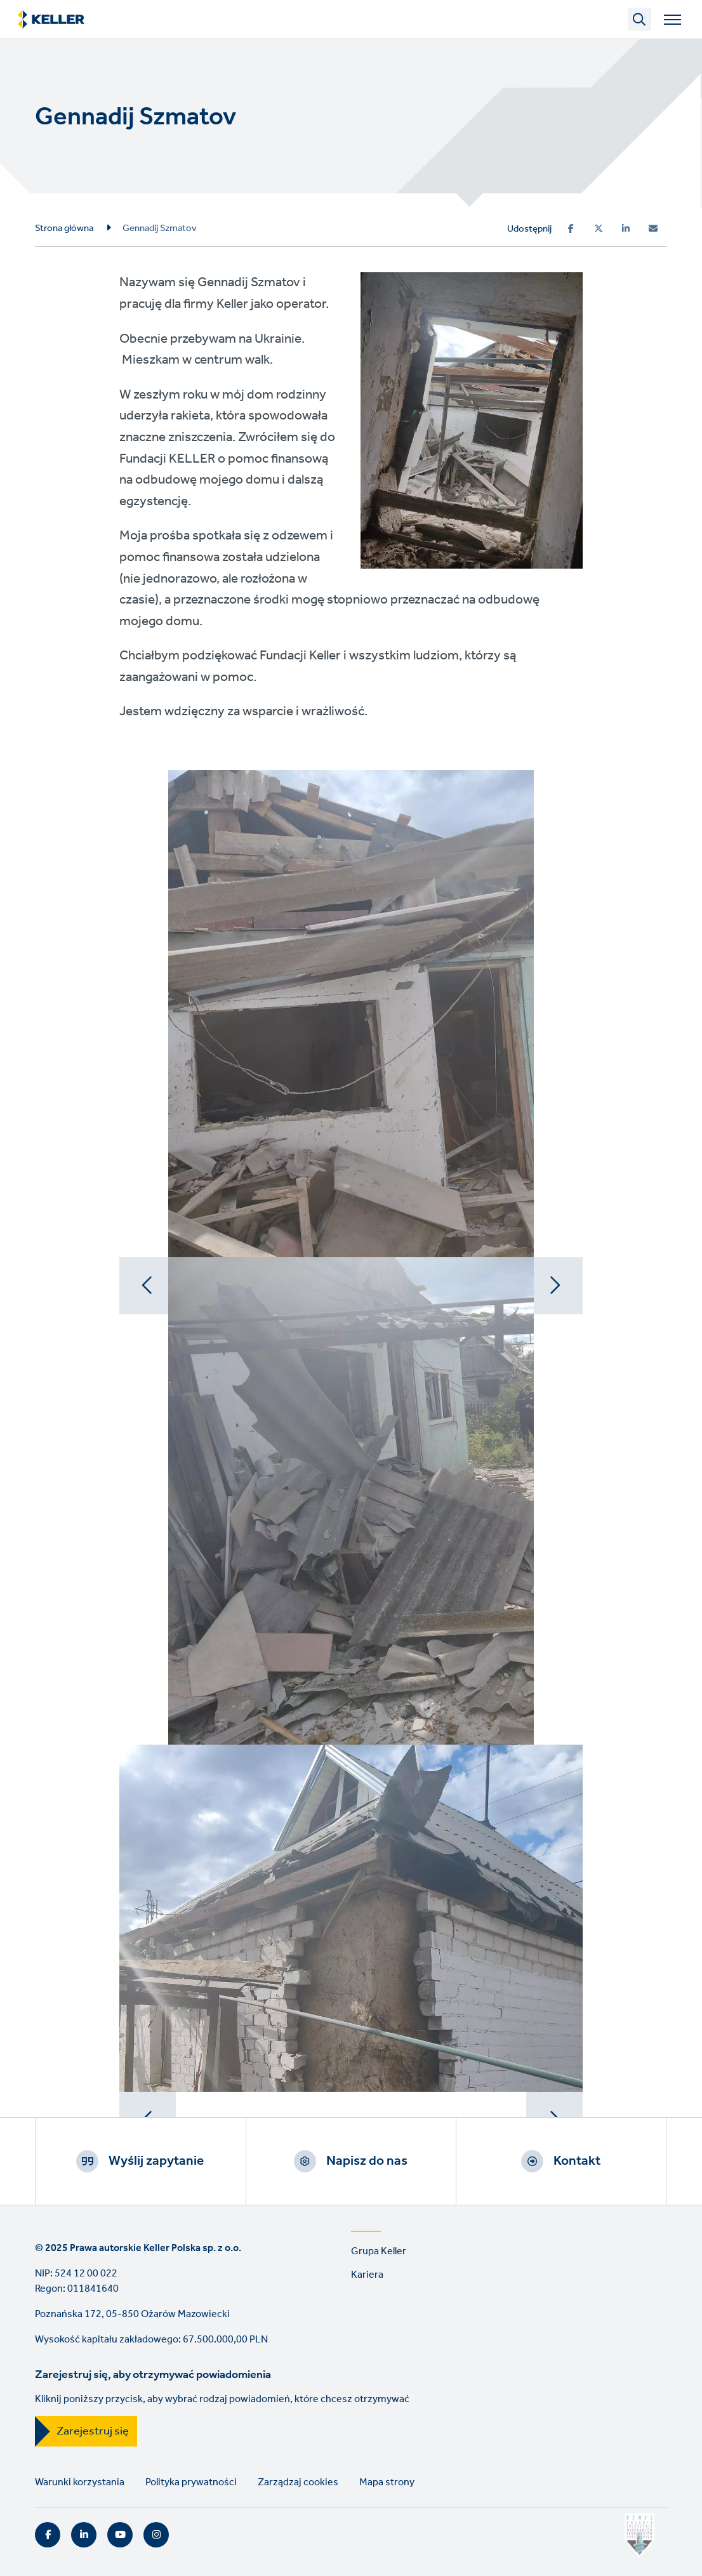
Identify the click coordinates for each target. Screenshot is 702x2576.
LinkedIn (83, 2534)
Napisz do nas (366, 2161)
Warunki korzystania (79, 2482)
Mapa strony (386, 2482)
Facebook (47, 2534)
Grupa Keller (378, 2251)
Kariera (367, 2275)
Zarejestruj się (92, 2431)
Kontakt (576, 2161)
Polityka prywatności (191, 2482)
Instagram (156, 2534)
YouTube (120, 2534)
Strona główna (64, 228)
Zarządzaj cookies (298, 2482)
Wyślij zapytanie (156, 2161)
